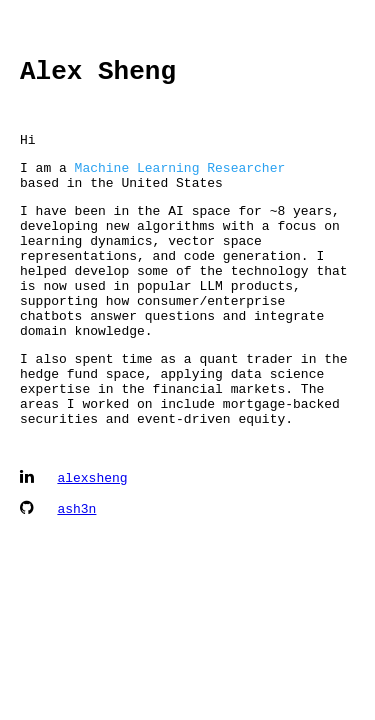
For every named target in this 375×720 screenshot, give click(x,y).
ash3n (76, 571)
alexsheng (92, 540)
